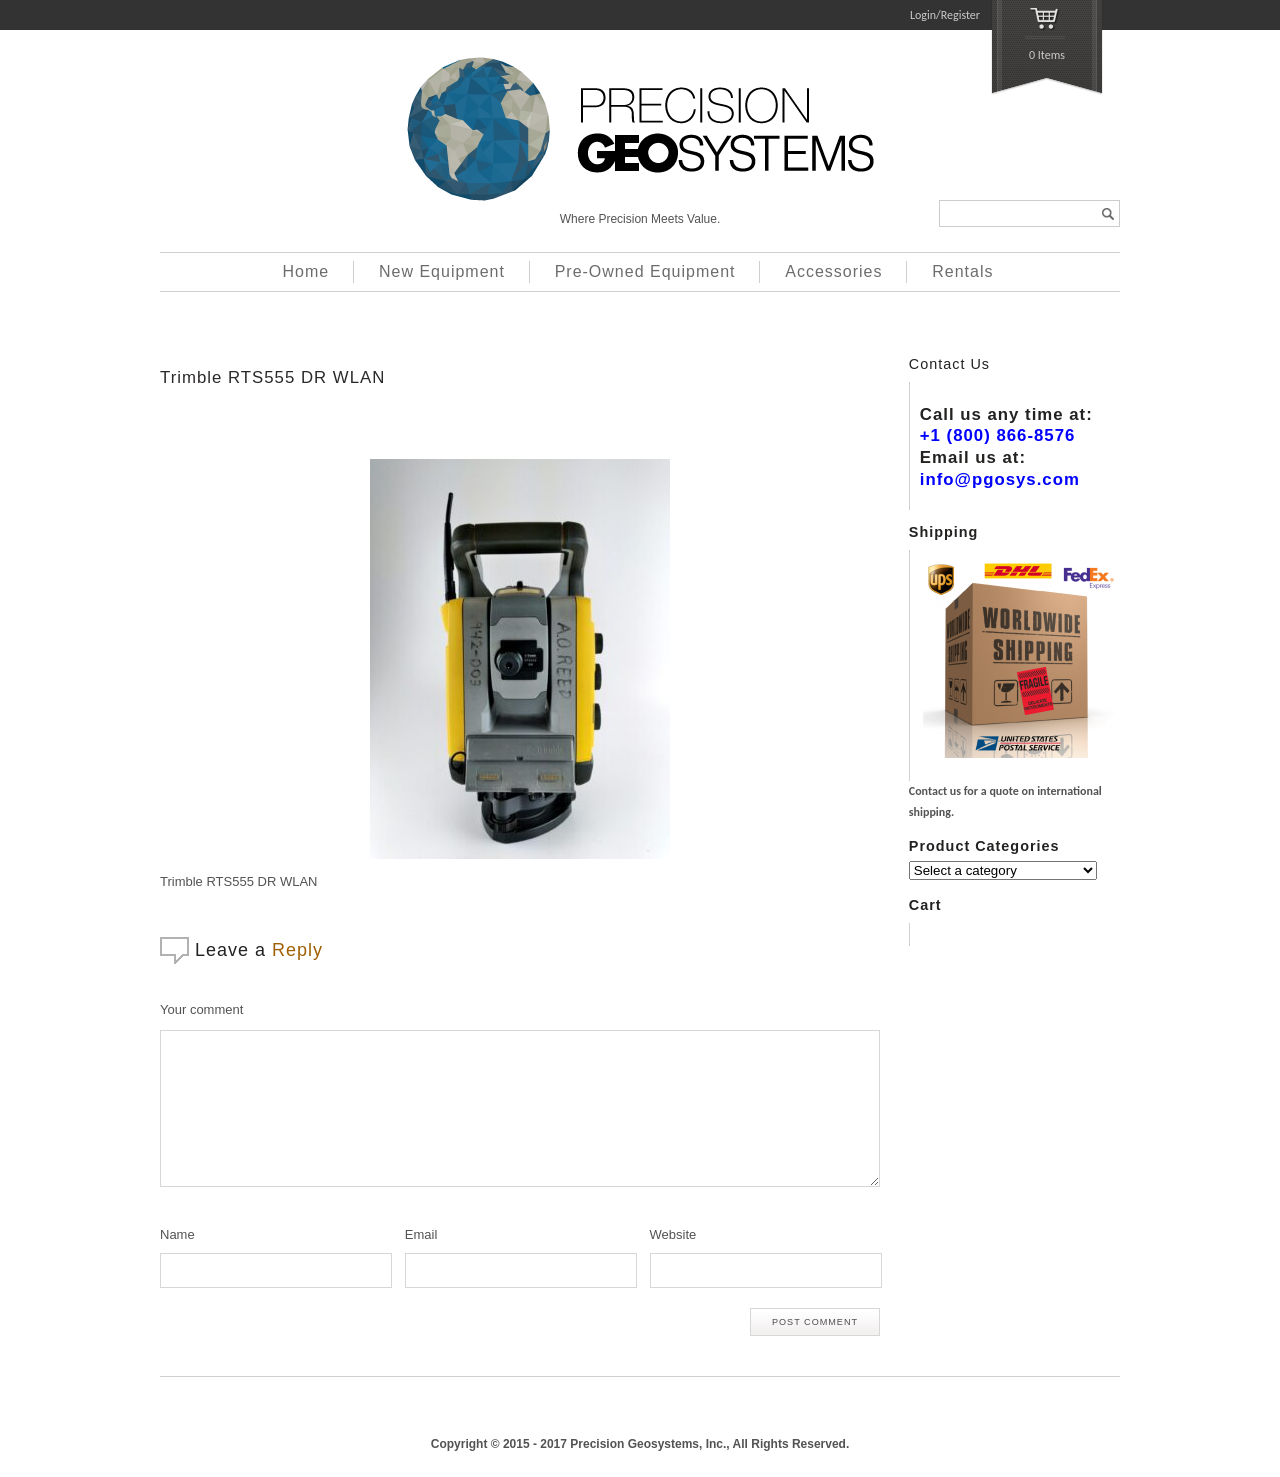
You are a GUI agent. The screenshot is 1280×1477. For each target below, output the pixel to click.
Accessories (833, 271)
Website (673, 1234)
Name (177, 1234)
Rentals (962, 271)
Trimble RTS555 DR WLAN (272, 377)
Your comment (201, 1009)
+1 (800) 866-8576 (998, 435)
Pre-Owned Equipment (645, 271)
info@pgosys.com (1000, 479)
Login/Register (945, 15)
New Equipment (442, 271)
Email (421, 1234)
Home (306, 271)
